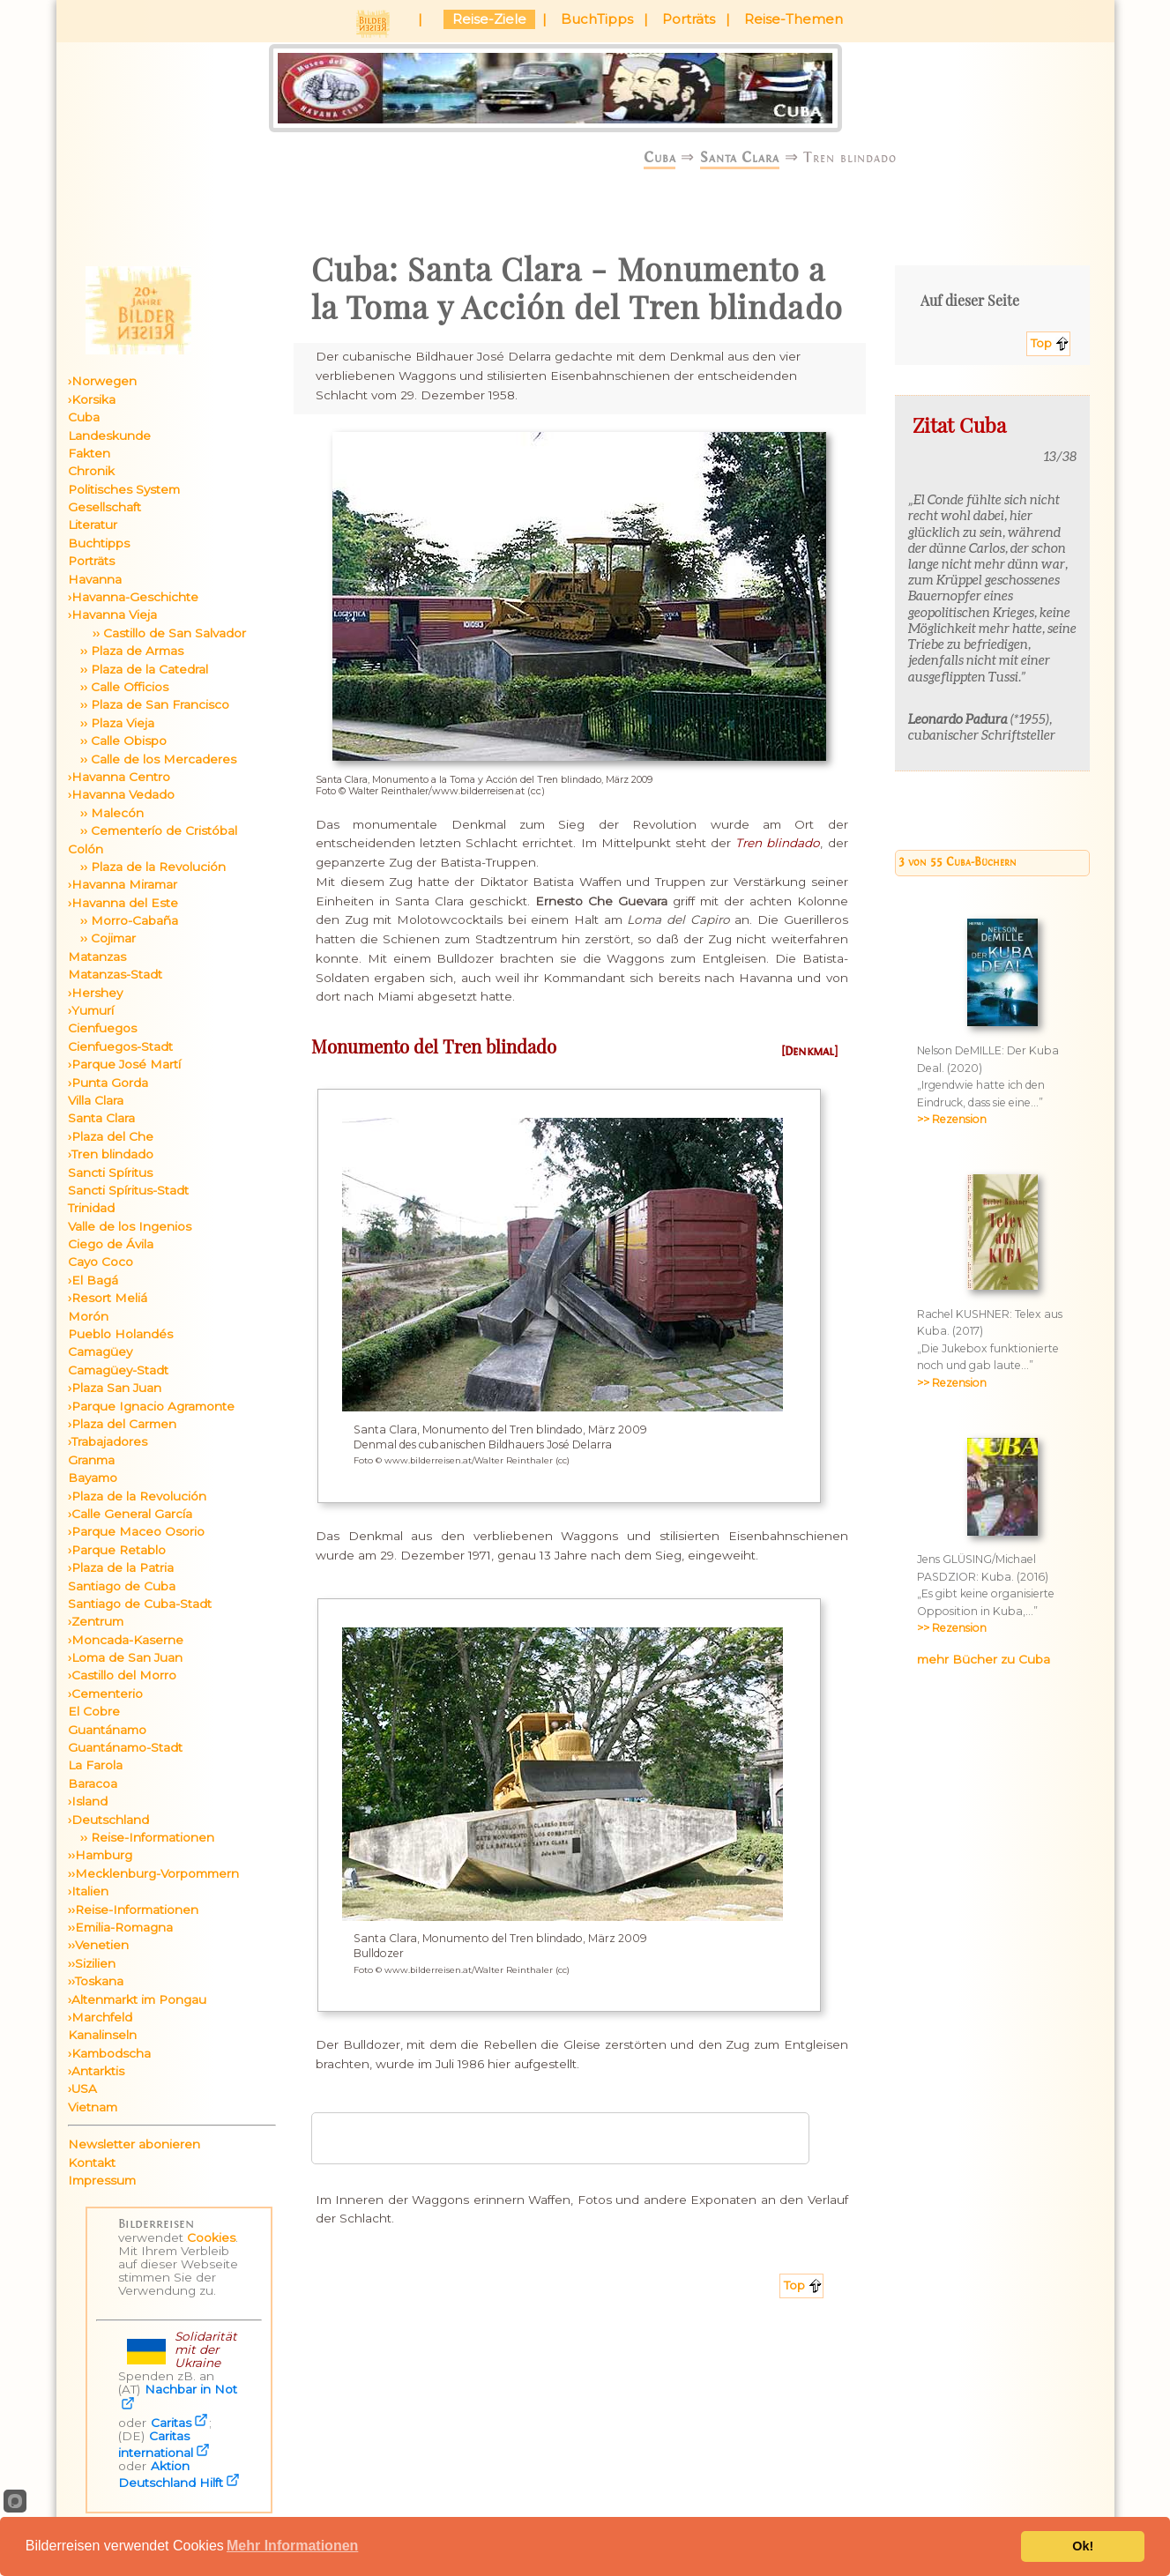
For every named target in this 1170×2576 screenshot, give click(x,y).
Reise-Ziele (489, 19)
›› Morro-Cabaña (123, 920)
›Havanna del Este (123, 903)
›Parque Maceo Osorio (136, 1531)
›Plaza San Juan (114, 1388)
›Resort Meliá (107, 1298)
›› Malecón (106, 813)
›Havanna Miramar (122, 884)
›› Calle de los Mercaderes (152, 759)
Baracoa (92, 1783)
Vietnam (92, 2107)
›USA (82, 2088)
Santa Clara (739, 157)
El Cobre (94, 1711)
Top (1041, 343)
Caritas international (155, 2444)
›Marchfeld (100, 2017)
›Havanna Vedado (121, 794)
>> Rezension (952, 1119)
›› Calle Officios (118, 687)
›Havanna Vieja (112, 614)
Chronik (91, 471)
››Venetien (98, 1945)
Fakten (89, 453)
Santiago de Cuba (121, 1586)
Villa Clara (95, 1100)
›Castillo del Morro (122, 1675)
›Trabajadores (107, 1441)
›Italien (88, 1891)
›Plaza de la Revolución (137, 1496)
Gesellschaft (104, 507)
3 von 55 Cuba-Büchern (957, 862)
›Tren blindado (110, 1154)
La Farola (95, 1765)
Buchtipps (99, 543)
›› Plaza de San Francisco (148, 704)
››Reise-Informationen (133, 1909)
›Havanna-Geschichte (133, 597)
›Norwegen (102, 381)
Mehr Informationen (292, 2545)
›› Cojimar (102, 938)
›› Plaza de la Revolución (147, 867)
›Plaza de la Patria (121, 1567)
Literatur (92, 524)
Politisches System (124, 489)
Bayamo (92, 1477)
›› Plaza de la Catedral (138, 669)
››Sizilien (92, 1963)
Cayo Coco (100, 1261)
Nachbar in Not (191, 2389)
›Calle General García (130, 1514)
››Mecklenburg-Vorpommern (153, 1873)
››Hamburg (100, 1855)
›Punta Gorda (108, 1083)
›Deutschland (108, 1820)
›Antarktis (96, 2071)
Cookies (211, 2237)
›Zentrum (95, 1621)
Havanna (95, 579)
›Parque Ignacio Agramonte (151, 1406)
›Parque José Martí (124, 1064)
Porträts (688, 19)
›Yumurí (91, 1010)
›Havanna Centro (119, 777)
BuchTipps (597, 19)
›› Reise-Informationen (141, 1837)
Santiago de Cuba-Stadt (140, 1604)
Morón (88, 1316)
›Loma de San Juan (125, 1657)
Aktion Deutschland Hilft (170, 2474)
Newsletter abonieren (134, 2144)
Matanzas (97, 956)
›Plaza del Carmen (122, 1424)
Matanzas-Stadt (115, 974)
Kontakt (92, 2162)
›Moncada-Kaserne (125, 1640)
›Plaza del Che (110, 1136)
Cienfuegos (102, 1028)
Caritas (171, 2423)
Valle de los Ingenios (129, 1226)
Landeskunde (109, 435)
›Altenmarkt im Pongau (137, 1999)
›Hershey (95, 993)
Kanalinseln (102, 2035)
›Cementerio (105, 1693)
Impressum (102, 2180)
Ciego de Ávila (110, 1244)
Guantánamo (107, 1730)
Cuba (660, 157)
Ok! (1082, 2546)
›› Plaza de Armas (125, 651)
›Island (88, 1801)
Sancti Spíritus (110, 1172)
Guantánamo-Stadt (125, 1747)
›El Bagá (93, 1280)
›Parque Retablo (117, 1550)
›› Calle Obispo (117, 740)
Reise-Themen (793, 19)
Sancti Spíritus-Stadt (128, 1190)
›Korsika (92, 399)
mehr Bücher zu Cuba (983, 1659)
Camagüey (100, 1351)
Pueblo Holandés (120, 1334)
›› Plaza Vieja (111, 723)
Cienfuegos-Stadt (120, 1046)
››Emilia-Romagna (120, 1927)
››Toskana (95, 1981)
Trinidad (91, 1208)
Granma (91, 1460)
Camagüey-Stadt (118, 1370)
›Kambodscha (109, 2053)
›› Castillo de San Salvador (157, 633)
